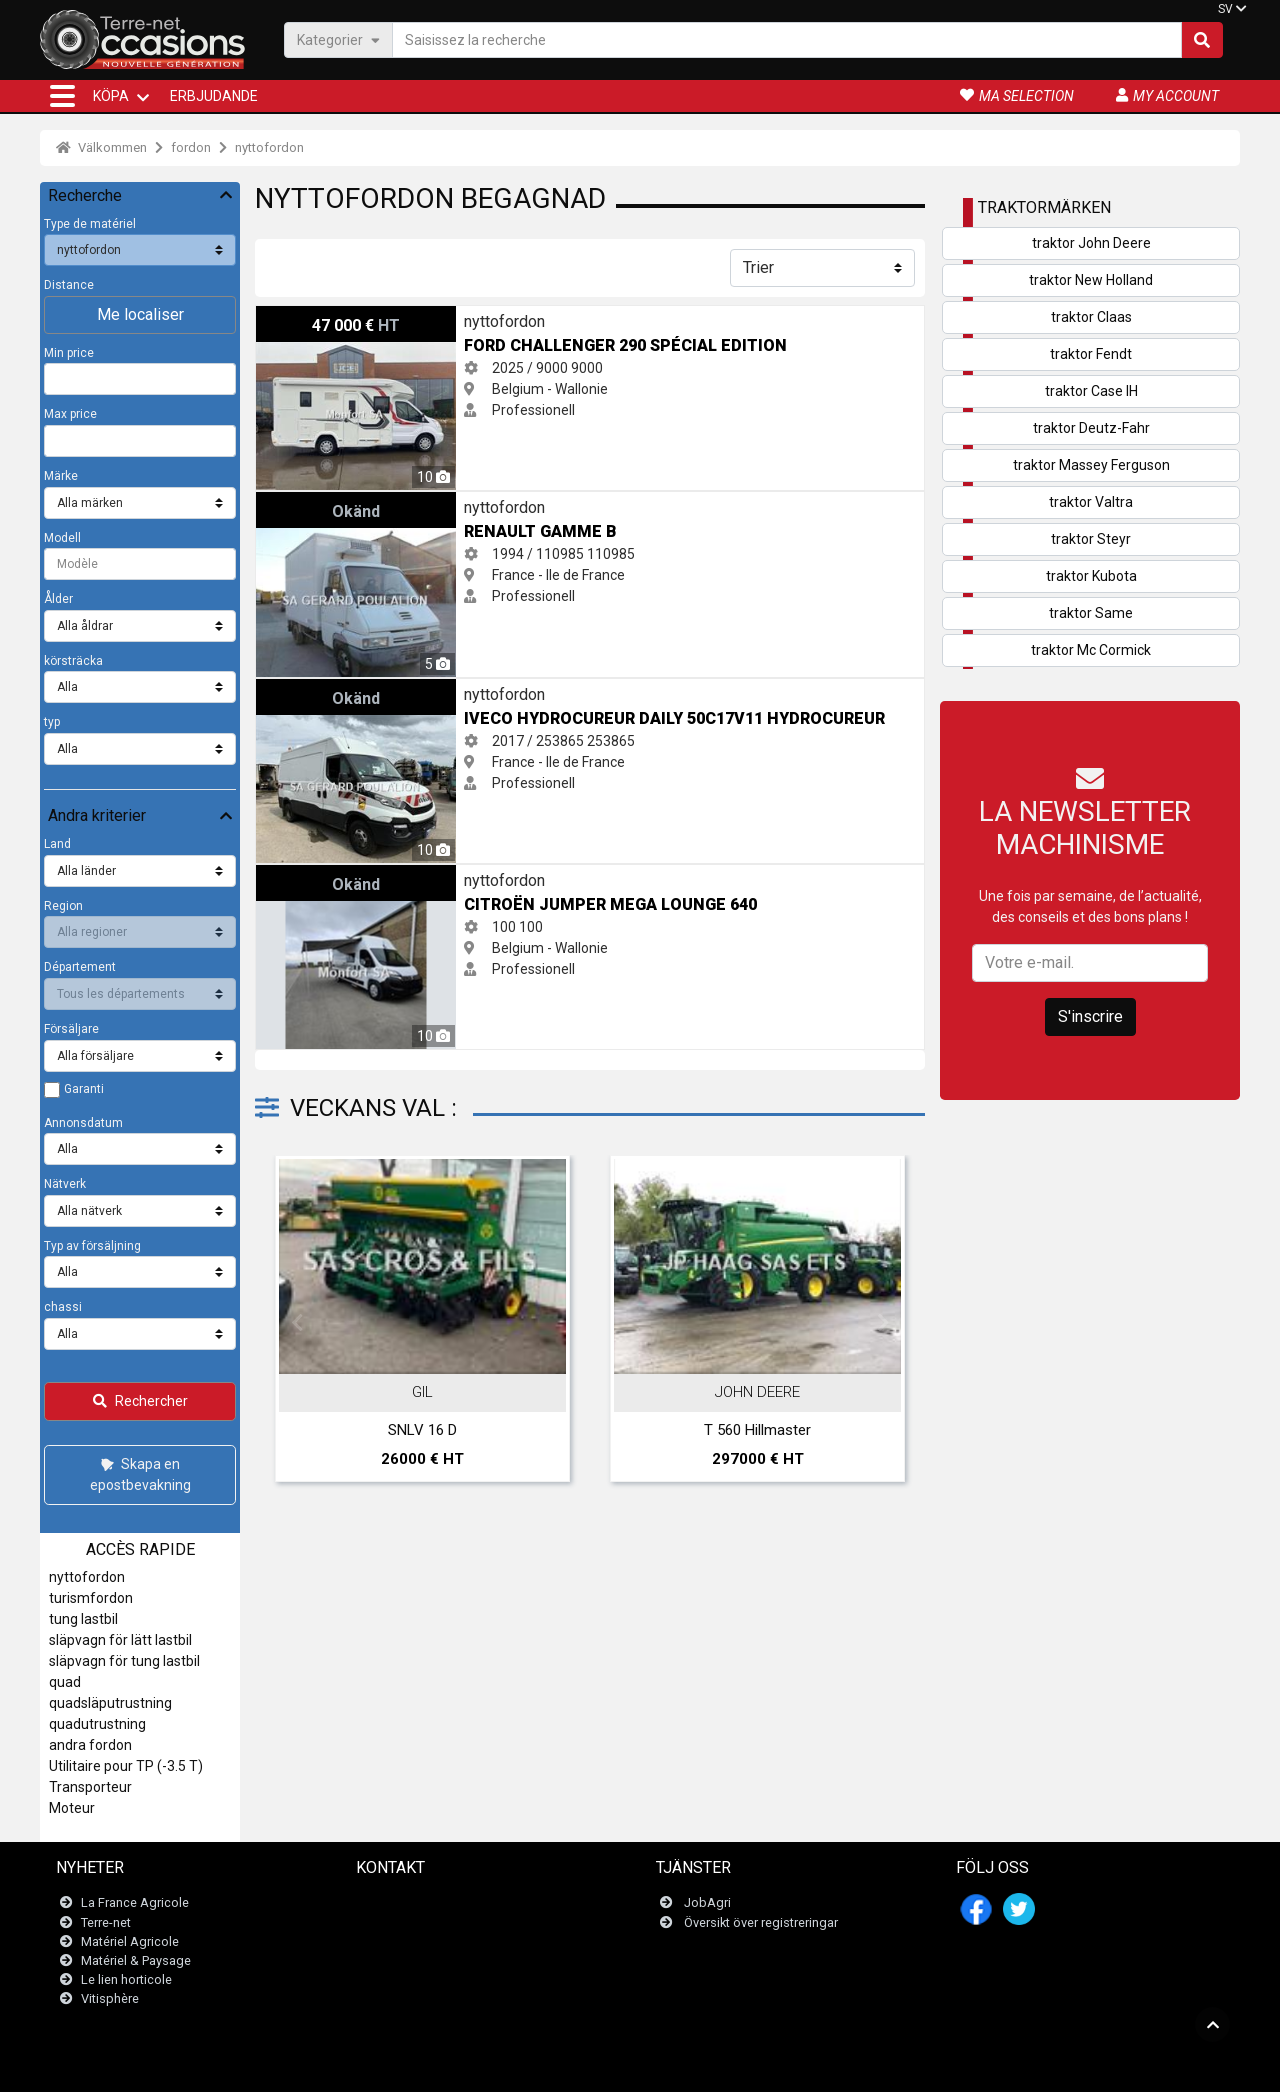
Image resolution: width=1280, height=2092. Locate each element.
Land (57, 844)
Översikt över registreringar (761, 1922)
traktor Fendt (1091, 354)
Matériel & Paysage (136, 1960)
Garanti (84, 1089)
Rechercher (140, 1401)
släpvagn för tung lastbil (124, 1661)
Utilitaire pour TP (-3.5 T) (126, 1766)
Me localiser (140, 314)
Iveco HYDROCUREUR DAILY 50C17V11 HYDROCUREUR (428, 689)
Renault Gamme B (313, 502)
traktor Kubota (1091, 576)
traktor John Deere (1091, 243)
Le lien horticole (126, 1979)
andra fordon (90, 1745)
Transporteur (90, 1787)
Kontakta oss (406, 1903)
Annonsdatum (83, 1123)
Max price (70, 414)
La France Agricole (135, 1903)
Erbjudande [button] (214, 96)
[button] (62, 96)
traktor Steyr (1091, 539)
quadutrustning (97, 1724)
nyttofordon (269, 147)
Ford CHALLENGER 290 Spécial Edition (375, 316)
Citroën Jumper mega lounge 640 (362, 875)
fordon (191, 147)
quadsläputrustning (110, 1703)
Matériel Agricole (130, 1941)
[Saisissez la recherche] (787, 40)
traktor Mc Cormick (1091, 650)
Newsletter (399, 1922)
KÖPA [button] (111, 96)
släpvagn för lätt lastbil (120, 1640)
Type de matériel (90, 224)
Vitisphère (110, 1999)
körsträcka (73, 661)
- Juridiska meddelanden (614, 2066)
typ (52, 722)
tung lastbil (83, 1619)
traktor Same (1091, 613)
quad (65, 1682)
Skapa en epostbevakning (140, 1474)
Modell (62, 538)
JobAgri (707, 1903)
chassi (63, 1307)
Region (63, 906)
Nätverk (65, 1184)
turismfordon (91, 1598)
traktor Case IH (1091, 391)
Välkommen (101, 147)
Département (80, 967)
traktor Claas (1091, 317)
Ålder (58, 599)
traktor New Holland (1091, 280)
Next (883, 1323)
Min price (69, 353)
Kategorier (338, 39)
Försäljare (71, 1029)
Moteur (72, 1808)
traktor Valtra (1091, 502)
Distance (69, 285)
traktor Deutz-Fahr (1091, 428)
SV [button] (1225, 9)
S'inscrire (1090, 1016)
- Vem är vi (874, 2066)
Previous (297, 1323)
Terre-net (106, 1922)
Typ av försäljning (92, 1246)
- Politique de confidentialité (765, 2066)
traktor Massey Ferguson (1091, 465)
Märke (61, 476)
